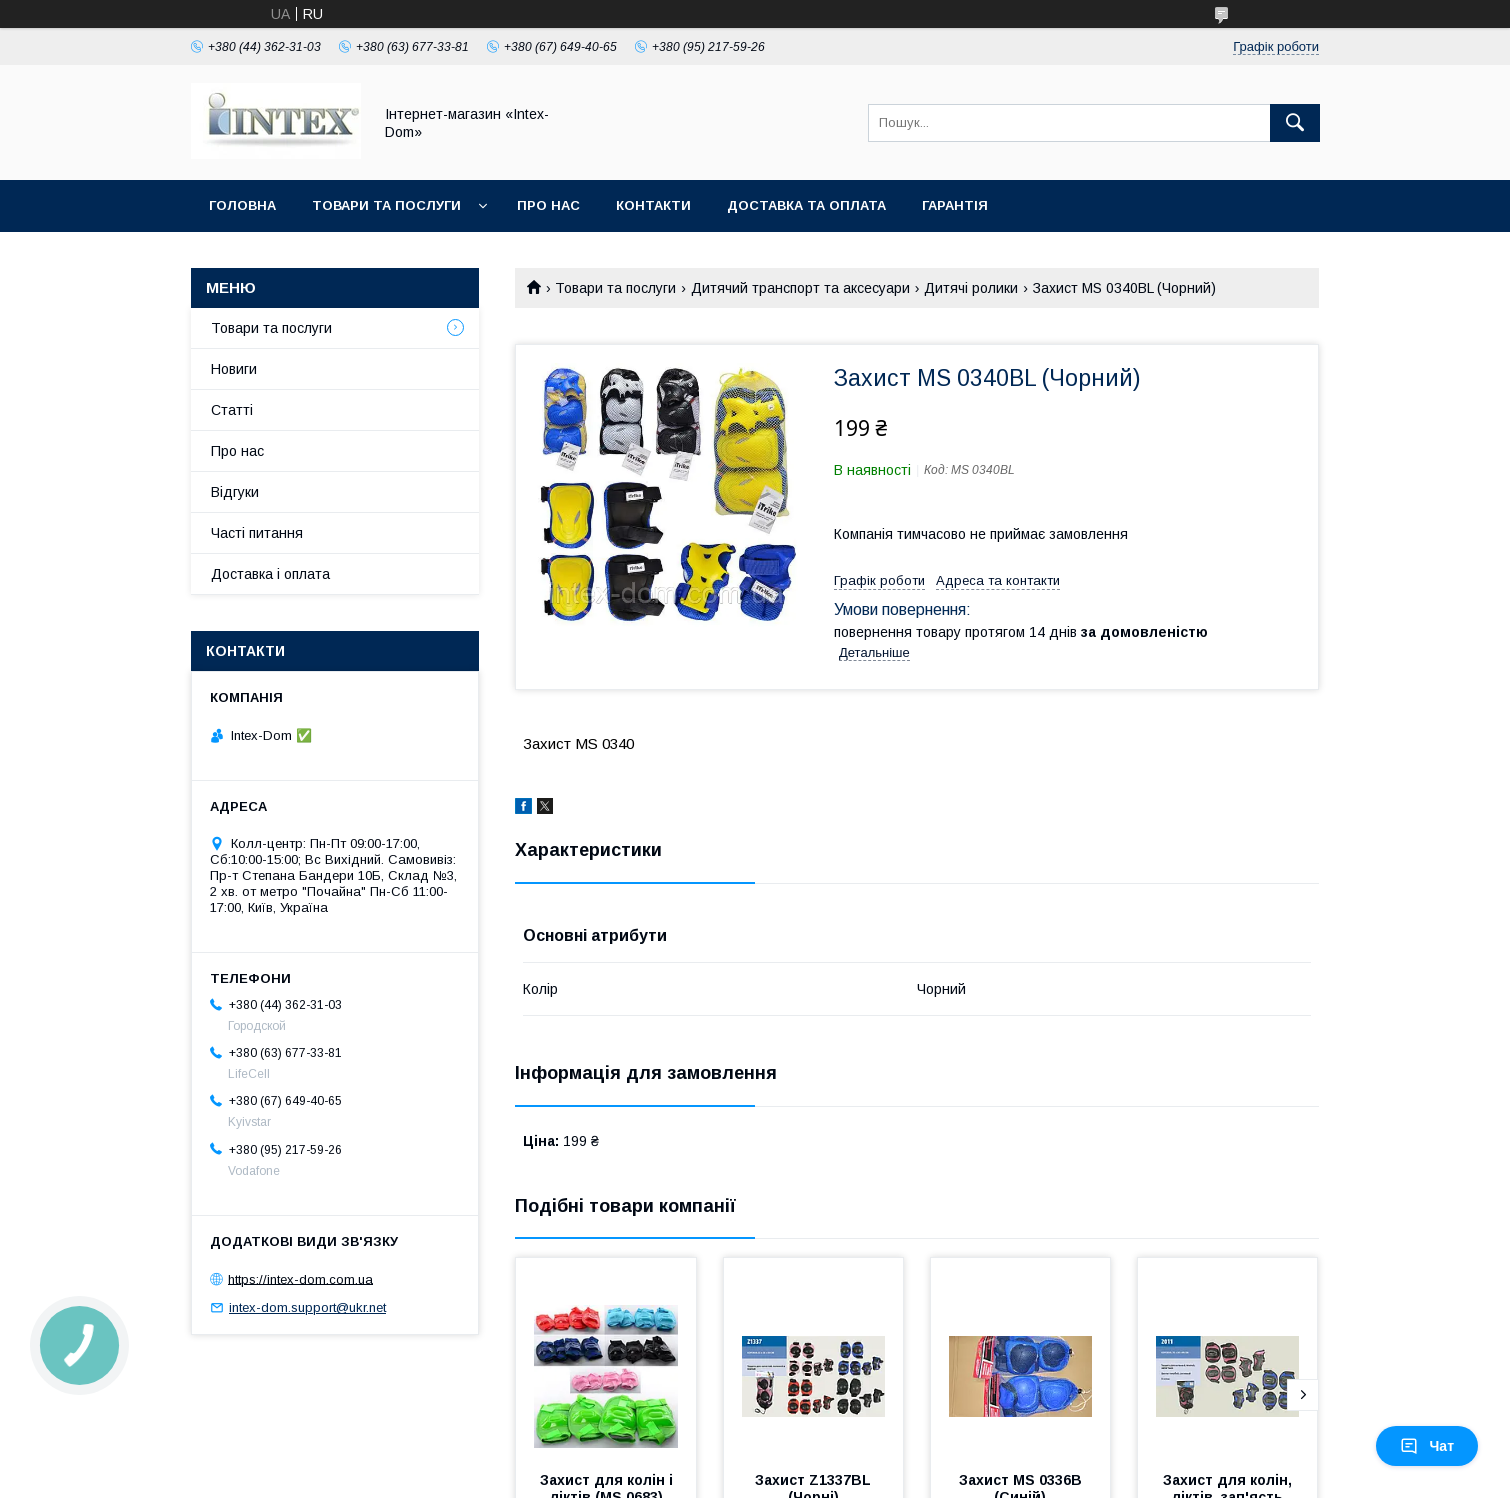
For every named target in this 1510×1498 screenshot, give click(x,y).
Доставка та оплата (806, 205)
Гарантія (955, 205)
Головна (242, 205)
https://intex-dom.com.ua (300, 1278)
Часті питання (257, 533)
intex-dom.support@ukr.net (307, 1307)
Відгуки (235, 492)
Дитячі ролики (971, 288)
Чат (1427, 1446)
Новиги (234, 369)
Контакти (653, 205)
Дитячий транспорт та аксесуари (800, 288)
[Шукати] (1295, 123)
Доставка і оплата (270, 574)
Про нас (548, 205)
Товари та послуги (386, 205)
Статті (232, 410)
